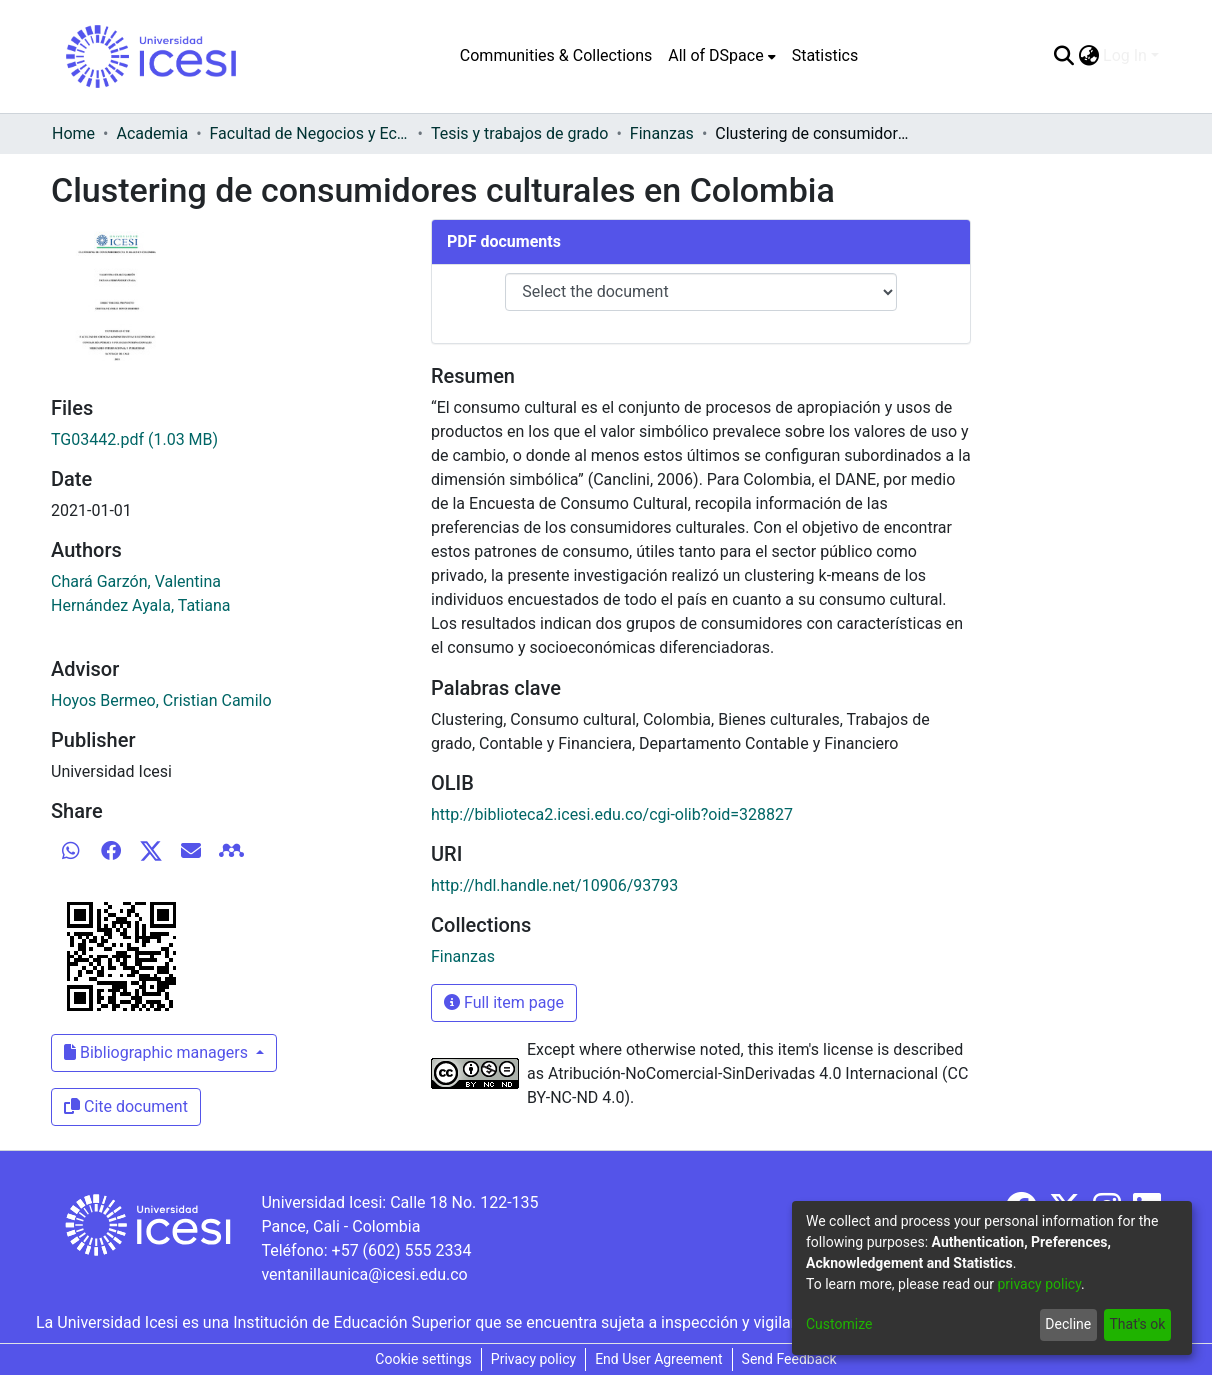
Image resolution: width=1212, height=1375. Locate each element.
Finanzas (662, 133)
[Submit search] (1063, 56)
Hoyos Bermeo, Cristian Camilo (161, 700)
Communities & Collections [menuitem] (556, 55)
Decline (1068, 1324)
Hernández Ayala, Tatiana (140, 605)
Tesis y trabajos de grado (520, 133)
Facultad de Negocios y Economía (310, 133)
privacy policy (1039, 1284)
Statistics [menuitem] (825, 55)
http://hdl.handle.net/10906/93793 (554, 885)
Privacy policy (533, 1359)
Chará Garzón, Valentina (136, 581)
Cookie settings (423, 1359)
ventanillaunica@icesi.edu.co (364, 1274)
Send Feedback (789, 1359)
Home (73, 133)
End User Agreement (658, 1359)
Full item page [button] (504, 1002)
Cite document (126, 1106)
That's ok (1137, 1324)
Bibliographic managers (158, 1052)
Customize (839, 1324)
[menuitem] (721, 56)
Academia (152, 133)
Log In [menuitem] (1125, 55)
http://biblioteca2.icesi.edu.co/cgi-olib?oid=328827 (612, 814)
